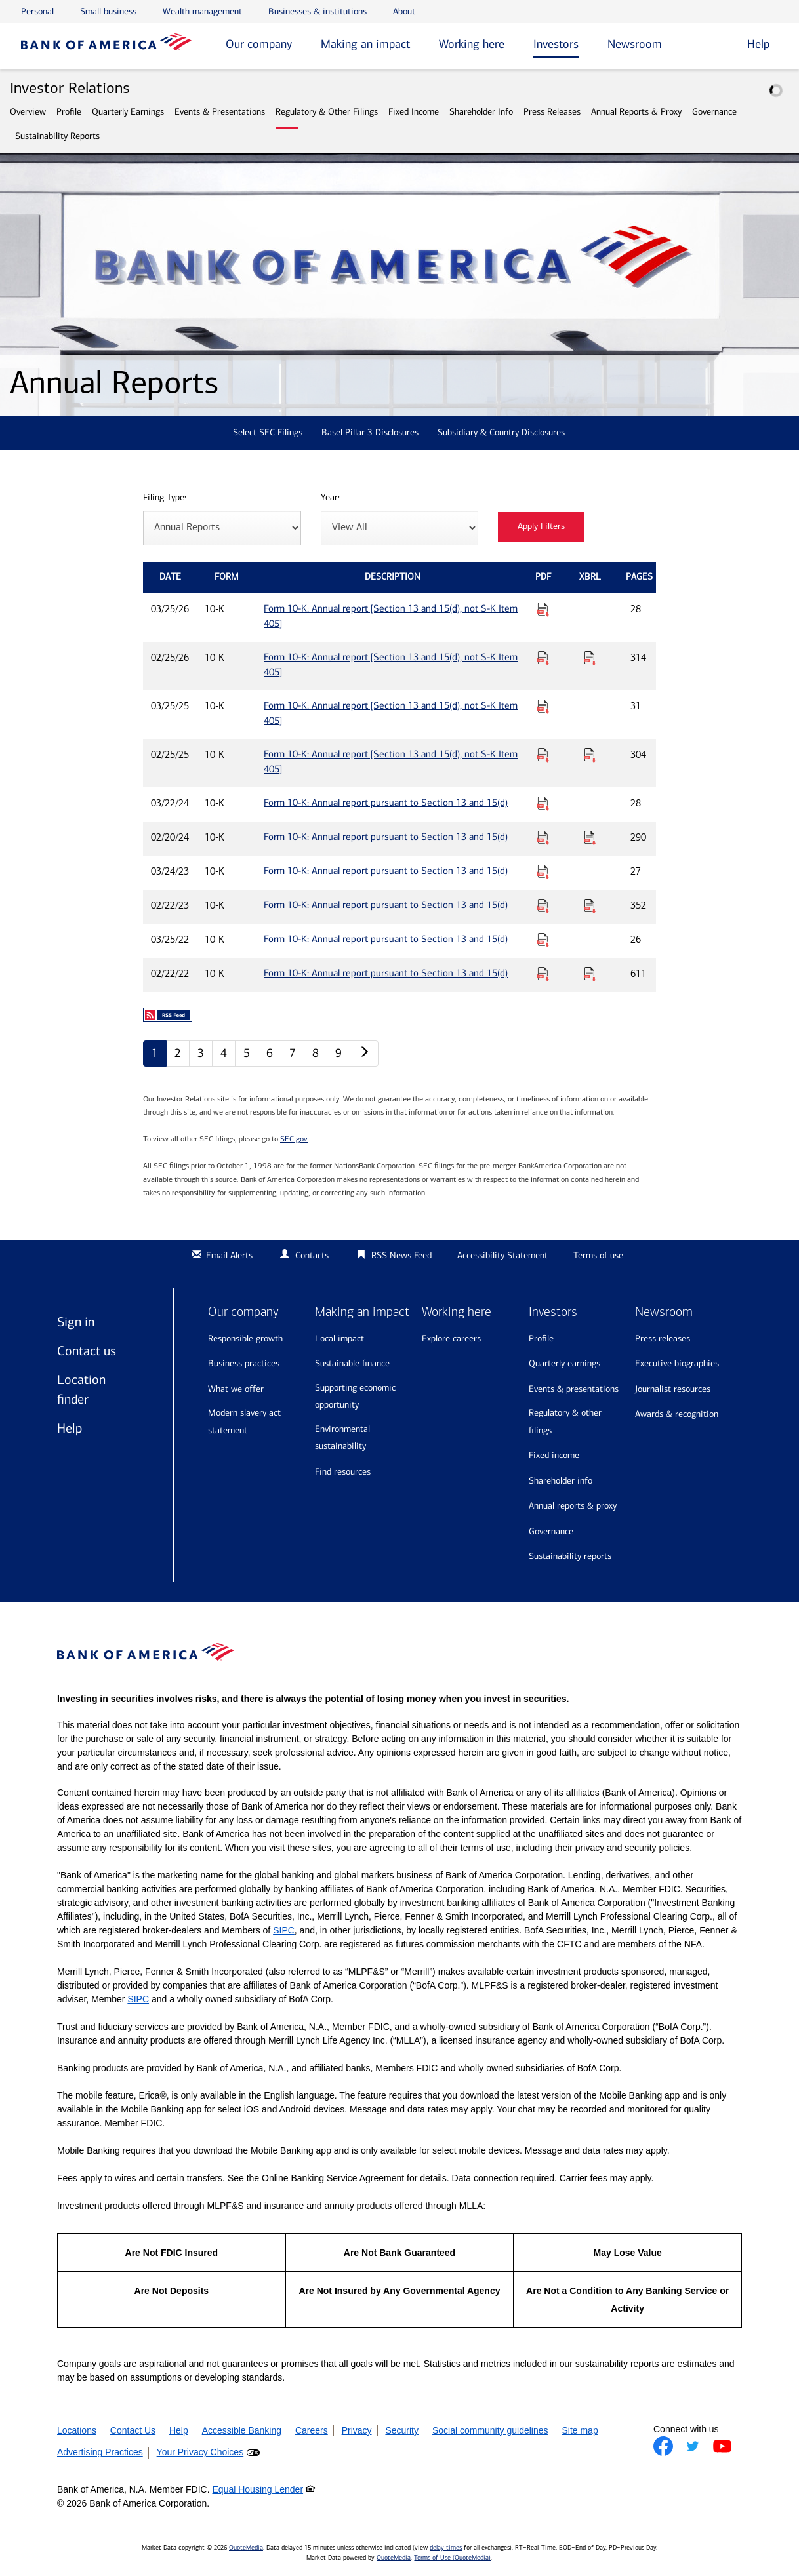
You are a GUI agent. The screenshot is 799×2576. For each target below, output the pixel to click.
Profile (68, 111)
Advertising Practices (100, 2452)
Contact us (86, 1350)
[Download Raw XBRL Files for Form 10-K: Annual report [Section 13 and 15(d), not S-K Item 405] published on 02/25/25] (590, 755)
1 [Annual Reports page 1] (155, 1053)
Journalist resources (672, 1389)
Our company (259, 44)
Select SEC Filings (267, 432)
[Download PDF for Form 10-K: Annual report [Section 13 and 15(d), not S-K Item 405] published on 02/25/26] (543, 658)
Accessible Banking (241, 2430)
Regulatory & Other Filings (327, 111)
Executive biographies (677, 1363)
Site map (580, 2430)
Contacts (312, 1255)
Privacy (357, 2430)
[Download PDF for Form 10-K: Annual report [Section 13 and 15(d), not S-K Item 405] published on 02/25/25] (543, 755)
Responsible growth (245, 1338)
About (404, 11)
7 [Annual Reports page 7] (292, 1053)
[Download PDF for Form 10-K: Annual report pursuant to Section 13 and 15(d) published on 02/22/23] (543, 905)
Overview (28, 111)
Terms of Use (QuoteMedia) (452, 2558)
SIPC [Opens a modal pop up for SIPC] (284, 1930)
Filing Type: (164, 498)
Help (69, 1428)
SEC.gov (294, 1138)
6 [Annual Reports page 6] (269, 1053)
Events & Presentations (219, 111)
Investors (556, 44)
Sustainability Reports (57, 136)
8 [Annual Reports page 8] (315, 1053)
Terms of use (598, 1255)
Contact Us (132, 2430)
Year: (330, 498)
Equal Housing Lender (258, 2489)
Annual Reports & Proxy (636, 111)
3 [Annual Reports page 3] (200, 1053)
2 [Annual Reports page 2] (177, 1053)
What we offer (236, 1389)
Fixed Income (413, 111)
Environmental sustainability (342, 1437)
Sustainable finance (352, 1363)
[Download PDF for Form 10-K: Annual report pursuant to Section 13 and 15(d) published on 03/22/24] (543, 803)
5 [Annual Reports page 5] (246, 1053)
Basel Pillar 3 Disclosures (370, 432)
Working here (471, 44)
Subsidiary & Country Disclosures (501, 432)
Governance (714, 111)
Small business (108, 11)
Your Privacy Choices (200, 2452)
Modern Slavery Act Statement (244, 1421)
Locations (76, 2430)
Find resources (343, 1471)
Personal (37, 11)
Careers (311, 2430)
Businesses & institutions (317, 11)
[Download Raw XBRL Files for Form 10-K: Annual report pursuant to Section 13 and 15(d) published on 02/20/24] (590, 837)
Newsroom (634, 44)
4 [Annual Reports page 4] (223, 1053)
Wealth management (202, 11)
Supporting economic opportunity (355, 1396)
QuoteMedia (246, 2548)
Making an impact (365, 44)
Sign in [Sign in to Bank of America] (75, 1322)
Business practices (243, 1363)
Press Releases (552, 111)
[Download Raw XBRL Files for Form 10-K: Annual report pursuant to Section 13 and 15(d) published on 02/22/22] (590, 974)
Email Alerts (221, 1255)
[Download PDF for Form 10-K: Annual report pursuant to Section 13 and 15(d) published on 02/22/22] (543, 974)
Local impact (339, 1338)
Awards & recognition (676, 1413)
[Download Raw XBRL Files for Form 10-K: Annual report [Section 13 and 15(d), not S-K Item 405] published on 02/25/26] (590, 658)
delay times (446, 2548)
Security (402, 2430)
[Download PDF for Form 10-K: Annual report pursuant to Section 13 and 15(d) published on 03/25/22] (543, 939)
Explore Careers (451, 1338)
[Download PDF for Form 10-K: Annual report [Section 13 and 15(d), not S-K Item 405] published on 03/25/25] (543, 706)
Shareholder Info (481, 111)
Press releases (662, 1338)
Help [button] (758, 44)
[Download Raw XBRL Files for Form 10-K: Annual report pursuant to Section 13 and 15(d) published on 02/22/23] (590, 905)
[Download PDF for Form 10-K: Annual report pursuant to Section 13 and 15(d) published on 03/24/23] (543, 871)
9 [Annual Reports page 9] (338, 1053)
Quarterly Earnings (128, 111)
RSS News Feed (401, 1255)
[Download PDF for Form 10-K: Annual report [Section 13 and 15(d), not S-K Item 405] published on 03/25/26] (543, 609)
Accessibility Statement (502, 1255)
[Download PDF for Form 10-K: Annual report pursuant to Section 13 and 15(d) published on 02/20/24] (543, 837)
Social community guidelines (490, 2430)
